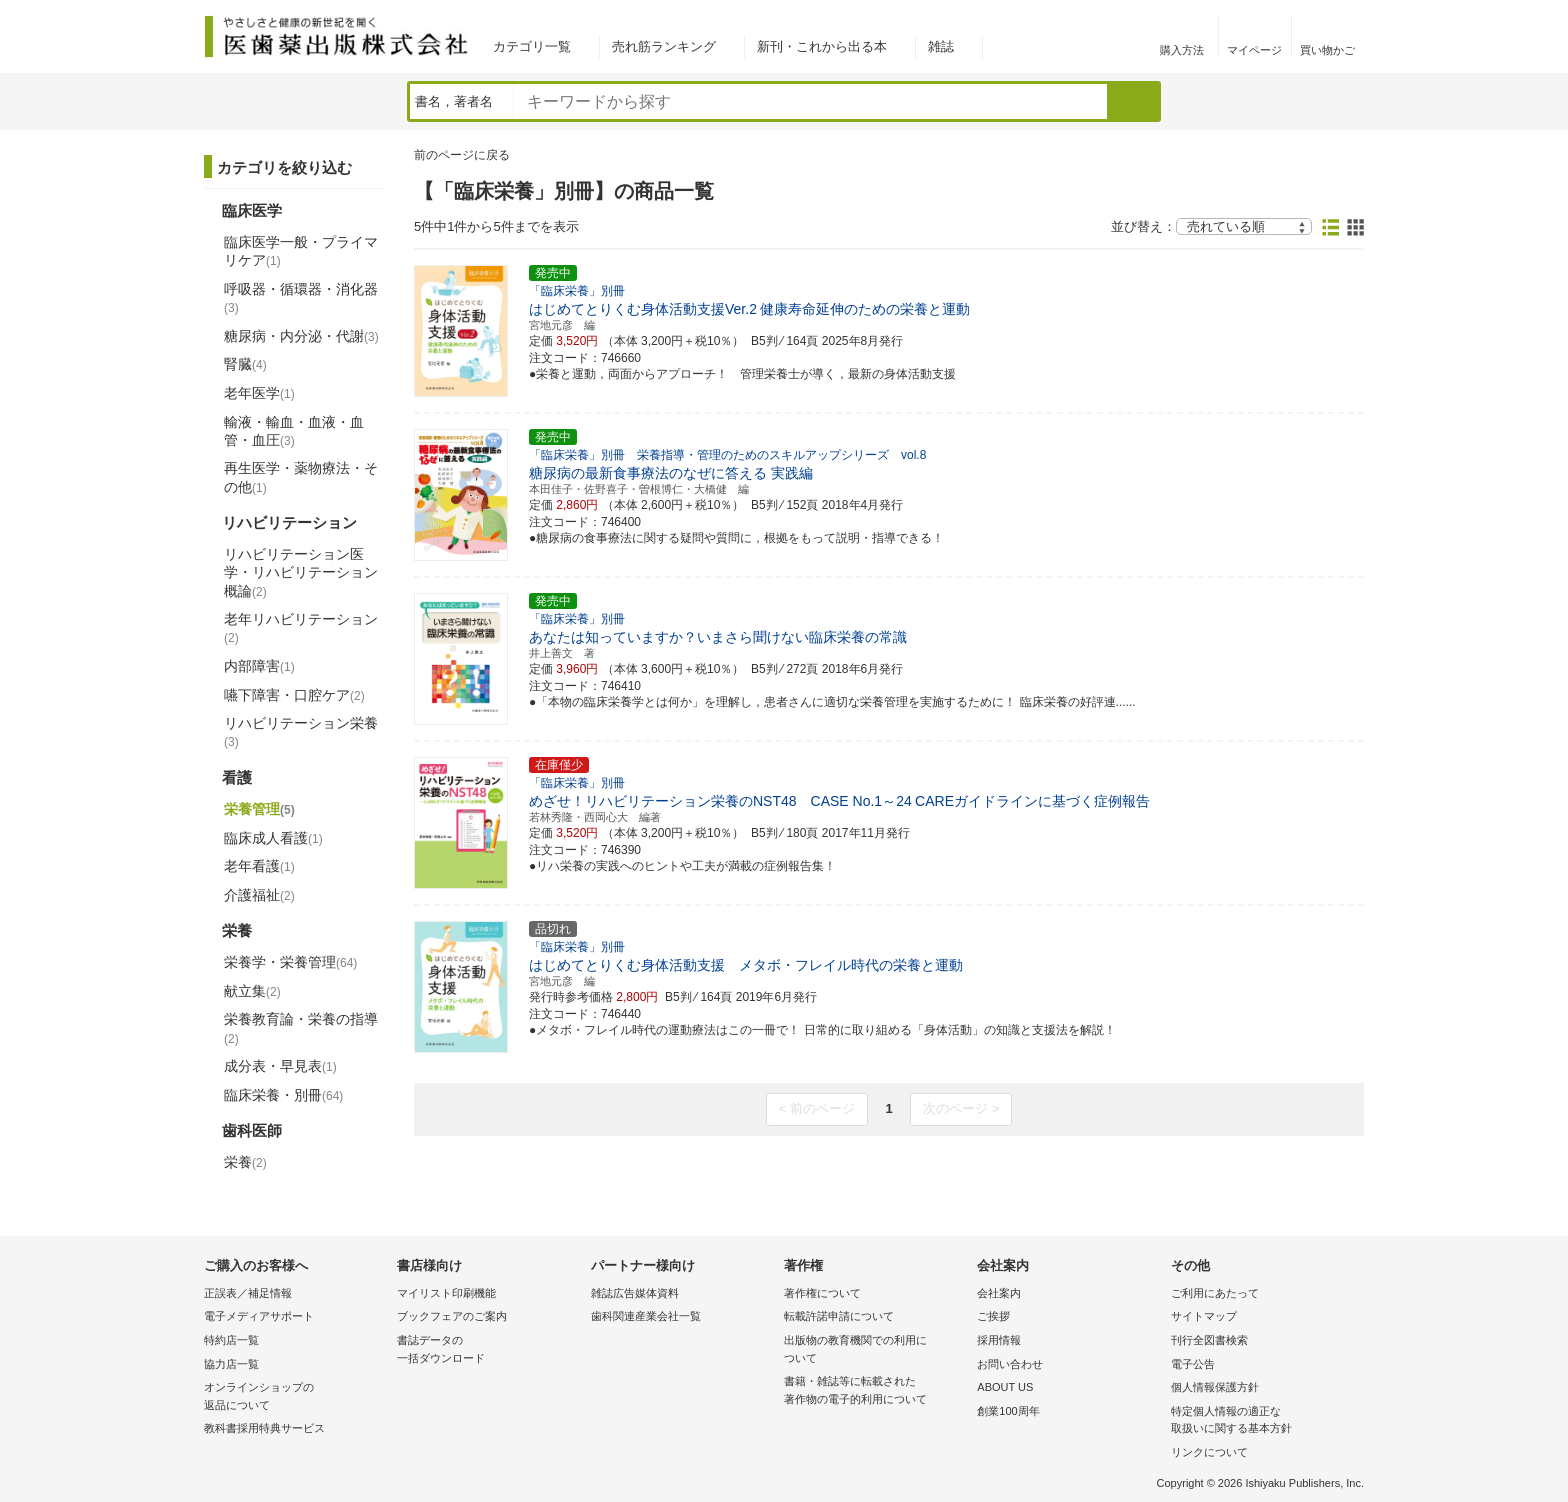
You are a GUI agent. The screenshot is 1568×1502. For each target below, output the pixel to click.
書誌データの (488, 1350)
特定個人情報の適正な (1262, 1421)
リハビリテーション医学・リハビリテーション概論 (301, 572)
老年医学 (259, 393)
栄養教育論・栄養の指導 (301, 1028)
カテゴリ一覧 (532, 46)
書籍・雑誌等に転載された (875, 1391)
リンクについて (1209, 1452)
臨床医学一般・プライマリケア (301, 251)
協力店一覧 (231, 1364)
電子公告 (1193, 1364)
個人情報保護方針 (1215, 1387)
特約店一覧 (231, 1340)
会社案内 (999, 1293)
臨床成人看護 (273, 838)
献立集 (252, 991)
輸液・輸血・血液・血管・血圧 (294, 431)
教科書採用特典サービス (264, 1428)
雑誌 (941, 46)
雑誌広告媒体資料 (635, 1293)
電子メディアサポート (259, 1316)
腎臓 (245, 364)
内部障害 (259, 666)
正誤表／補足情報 (248, 1293)
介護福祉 (259, 895)
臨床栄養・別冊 (283, 1095)
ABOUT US (1005, 1387)
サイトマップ (1204, 1316)
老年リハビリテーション (301, 628)
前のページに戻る (462, 155)
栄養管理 (259, 809)
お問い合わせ (1010, 1364)
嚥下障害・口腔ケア (294, 695)
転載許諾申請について (839, 1316)
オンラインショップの (295, 1397)
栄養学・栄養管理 (290, 962)
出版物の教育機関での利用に (875, 1350)
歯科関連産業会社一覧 (646, 1316)
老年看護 (259, 866)
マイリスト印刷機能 (446, 1293)
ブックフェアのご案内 (452, 1316)
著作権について (822, 1293)
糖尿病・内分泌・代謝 (301, 336)
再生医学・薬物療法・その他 (301, 477)
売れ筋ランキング (664, 46)
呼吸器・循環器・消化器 (301, 298)
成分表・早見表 (280, 1066)
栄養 (245, 1162)
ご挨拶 (993, 1316)
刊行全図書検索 (1209, 1340)
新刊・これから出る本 (822, 46)
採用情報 (999, 1340)
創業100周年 (1008, 1411)
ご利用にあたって (1215, 1293)
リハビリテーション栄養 (301, 732)
